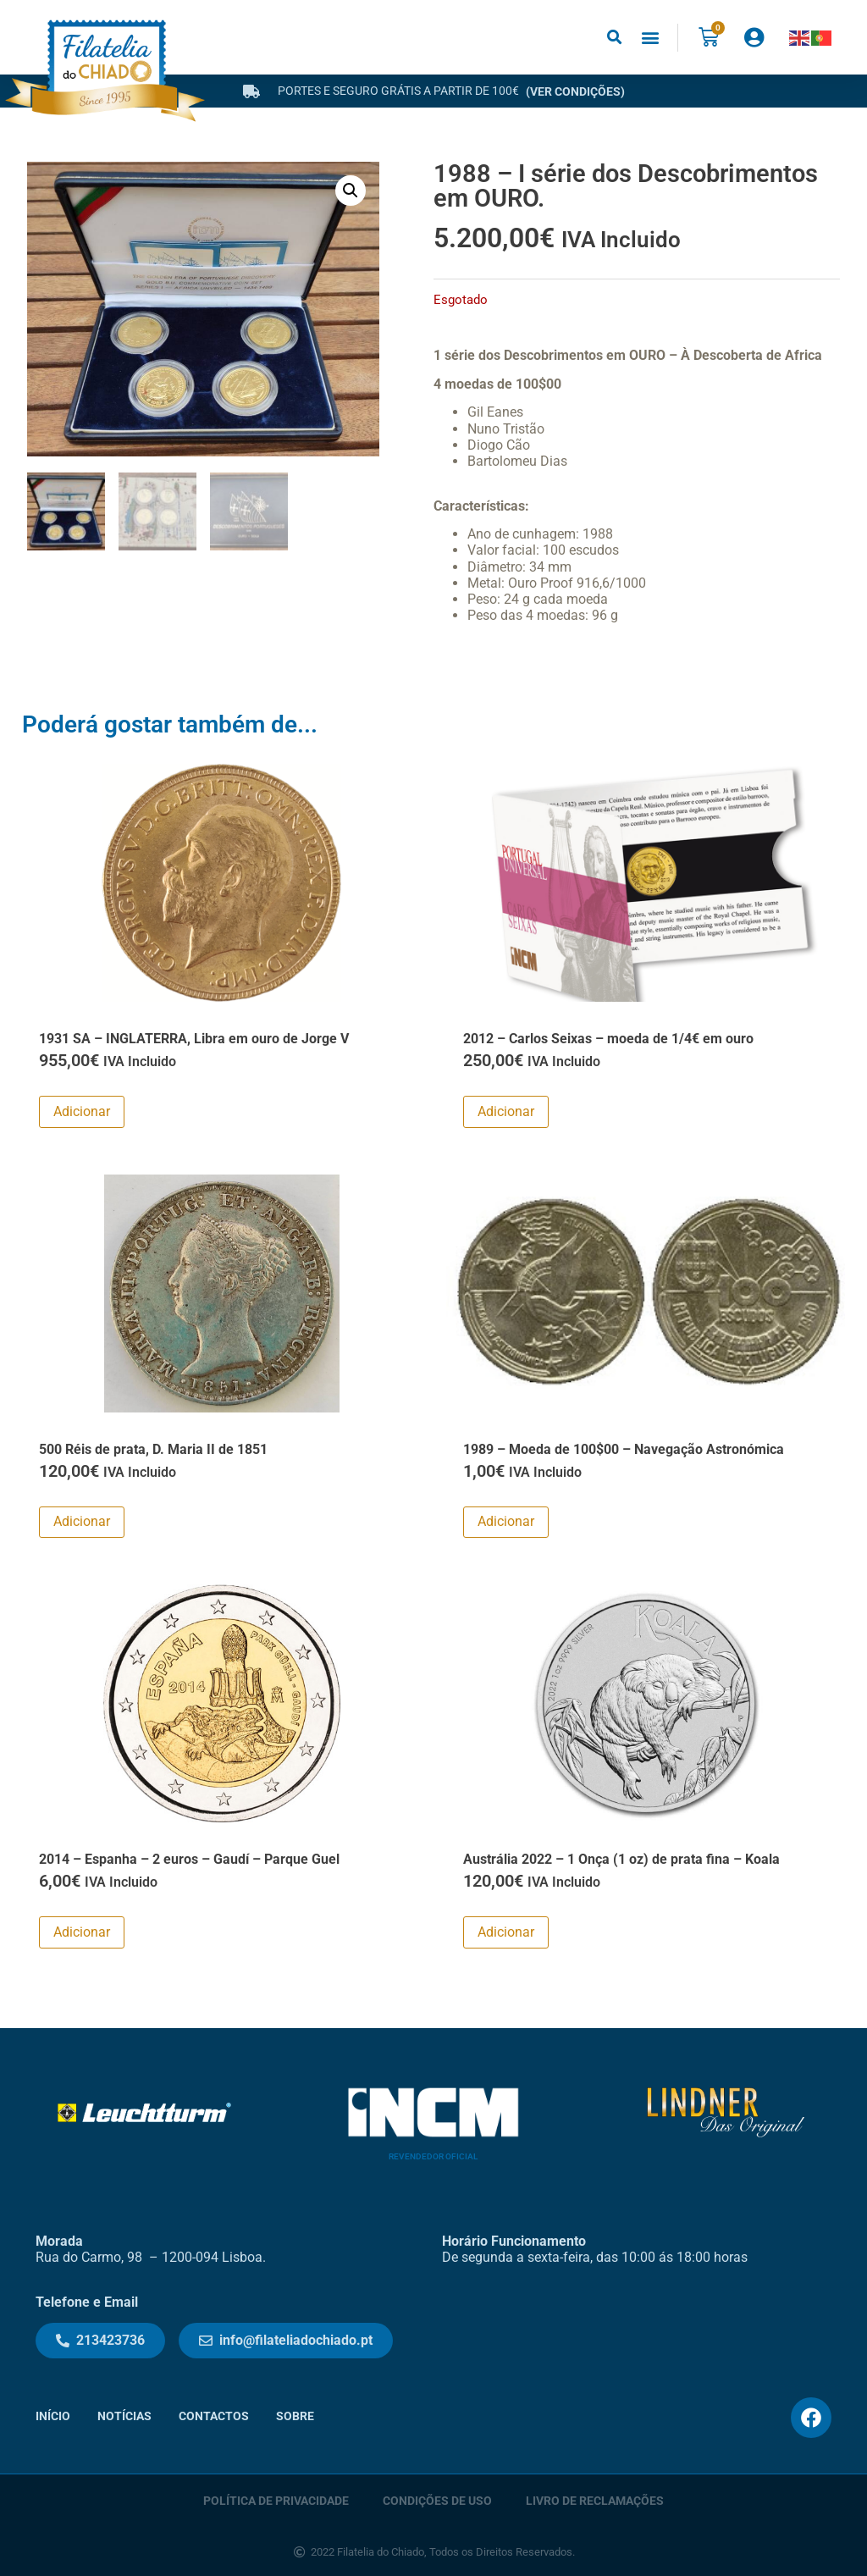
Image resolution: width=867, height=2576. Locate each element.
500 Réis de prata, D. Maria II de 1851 (153, 1449)
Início (53, 2416)
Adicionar (81, 1111)
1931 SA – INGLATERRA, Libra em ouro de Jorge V (194, 1039)
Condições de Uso (437, 2500)
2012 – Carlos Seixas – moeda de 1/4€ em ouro (608, 1039)
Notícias (124, 2416)
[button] (614, 38)
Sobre (295, 2416)
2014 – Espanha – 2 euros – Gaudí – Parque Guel (189, 1859)
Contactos (214, 2416)
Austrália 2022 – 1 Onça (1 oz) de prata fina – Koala (621, 1859)
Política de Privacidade (276, 2500)
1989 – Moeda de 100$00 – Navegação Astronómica (623, 1449)
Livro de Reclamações (595, 2500)
